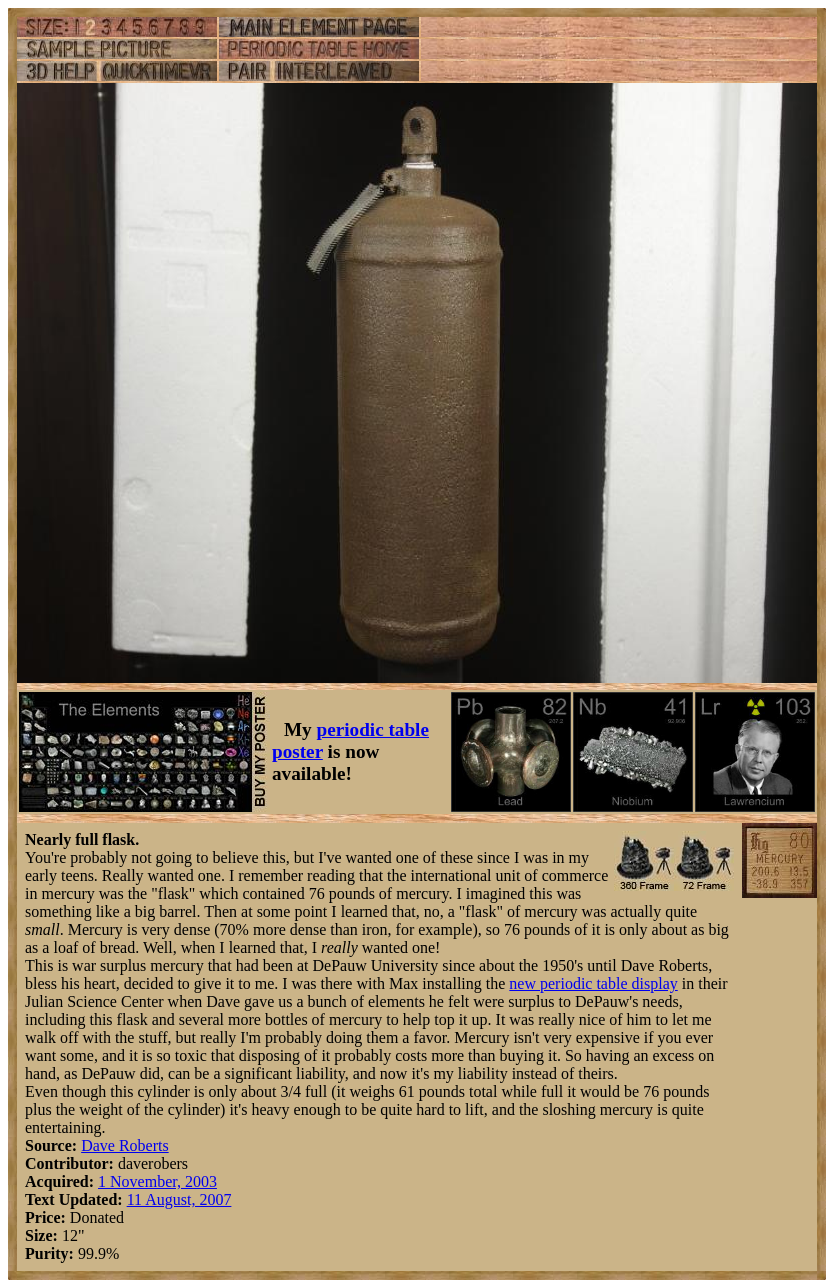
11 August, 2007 (179, 1199)
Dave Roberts (125, 1145)
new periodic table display (593, 983)
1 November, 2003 (157, 1181)
